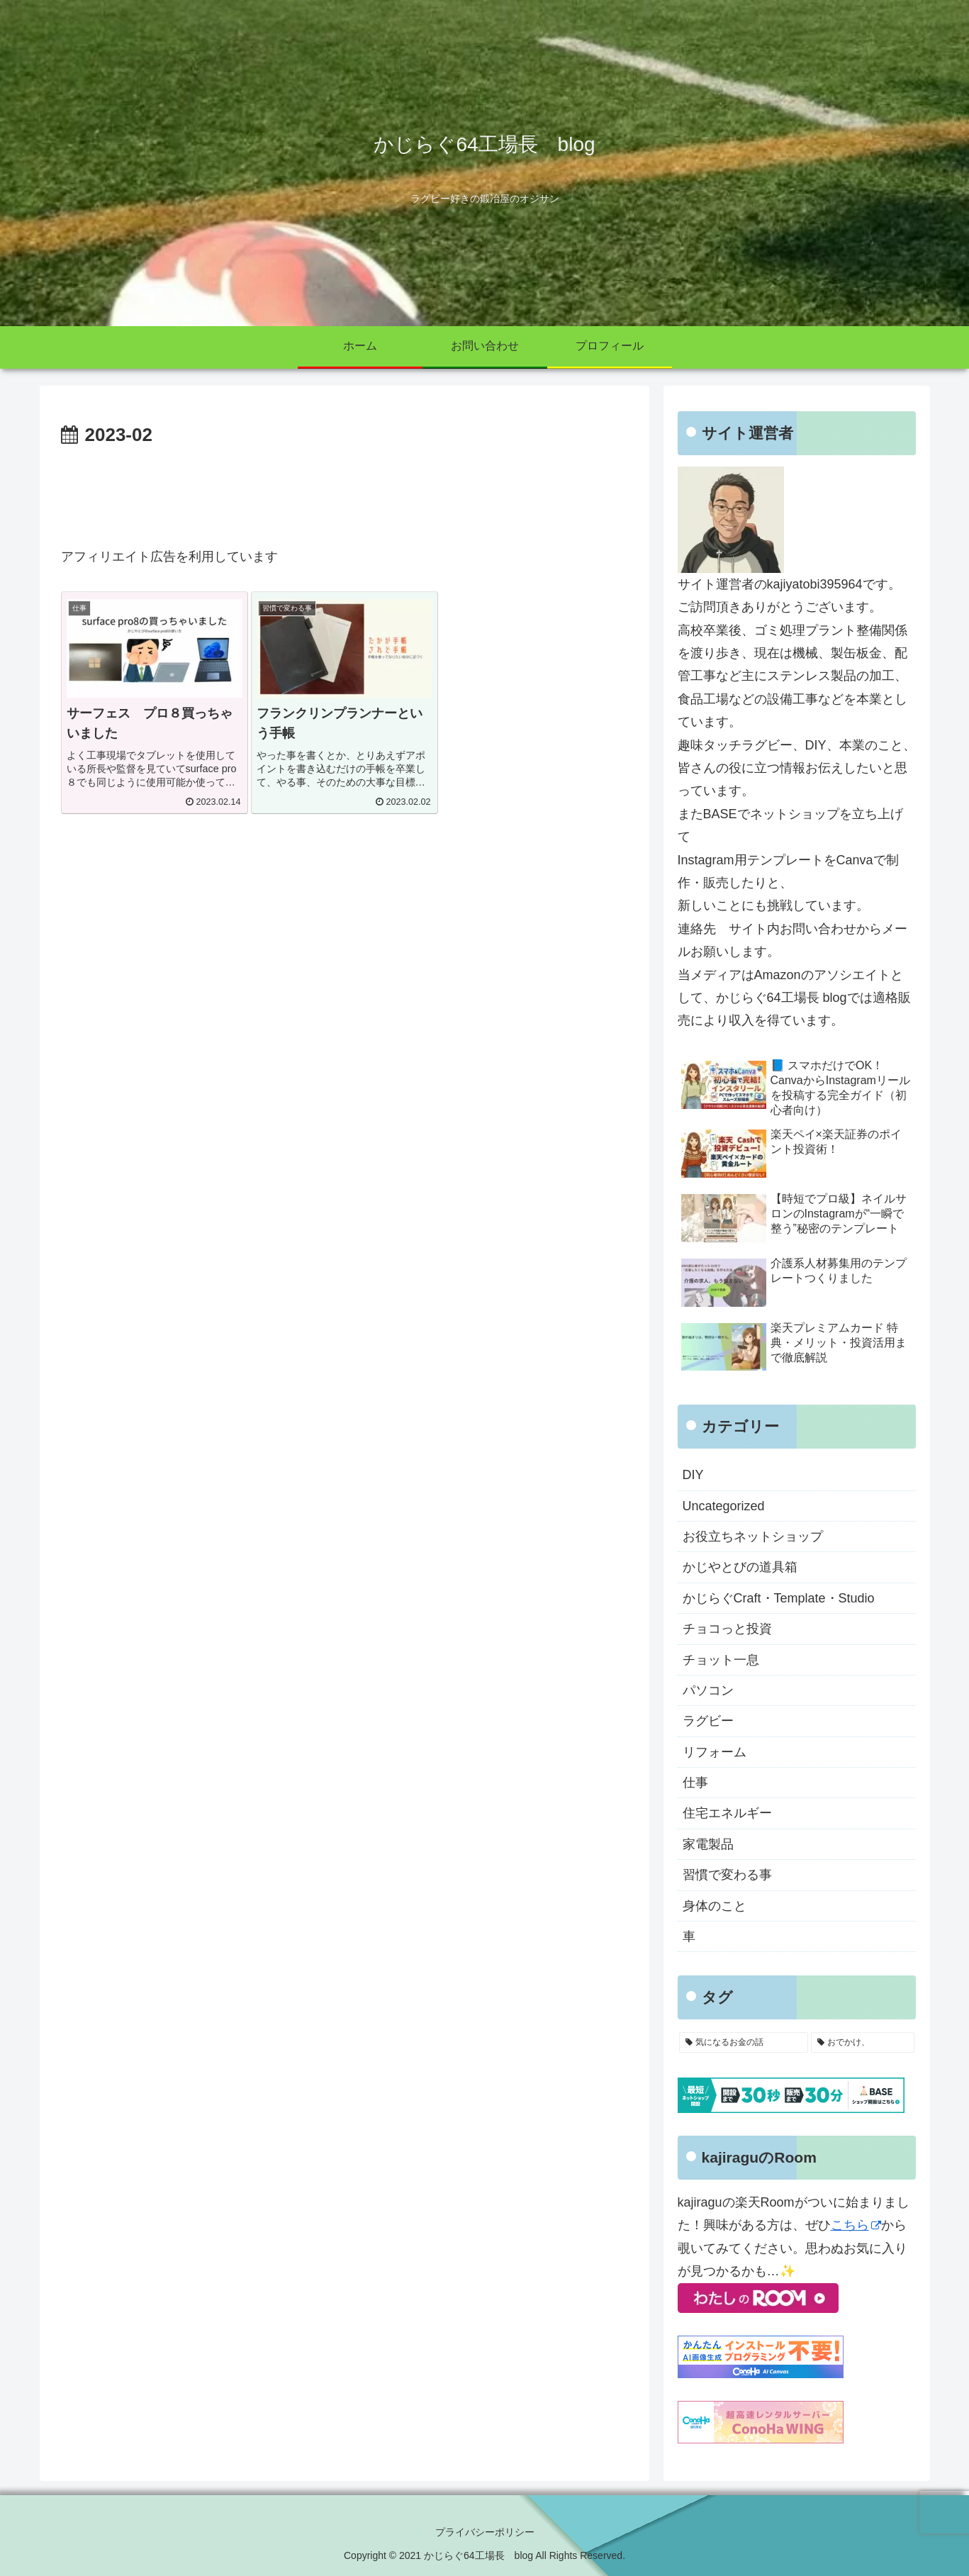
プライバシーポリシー (484, 2532)
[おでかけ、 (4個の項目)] (862, 2042)
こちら (856, 2225)
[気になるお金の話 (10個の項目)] (743, 2042)
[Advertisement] (344, 491)
